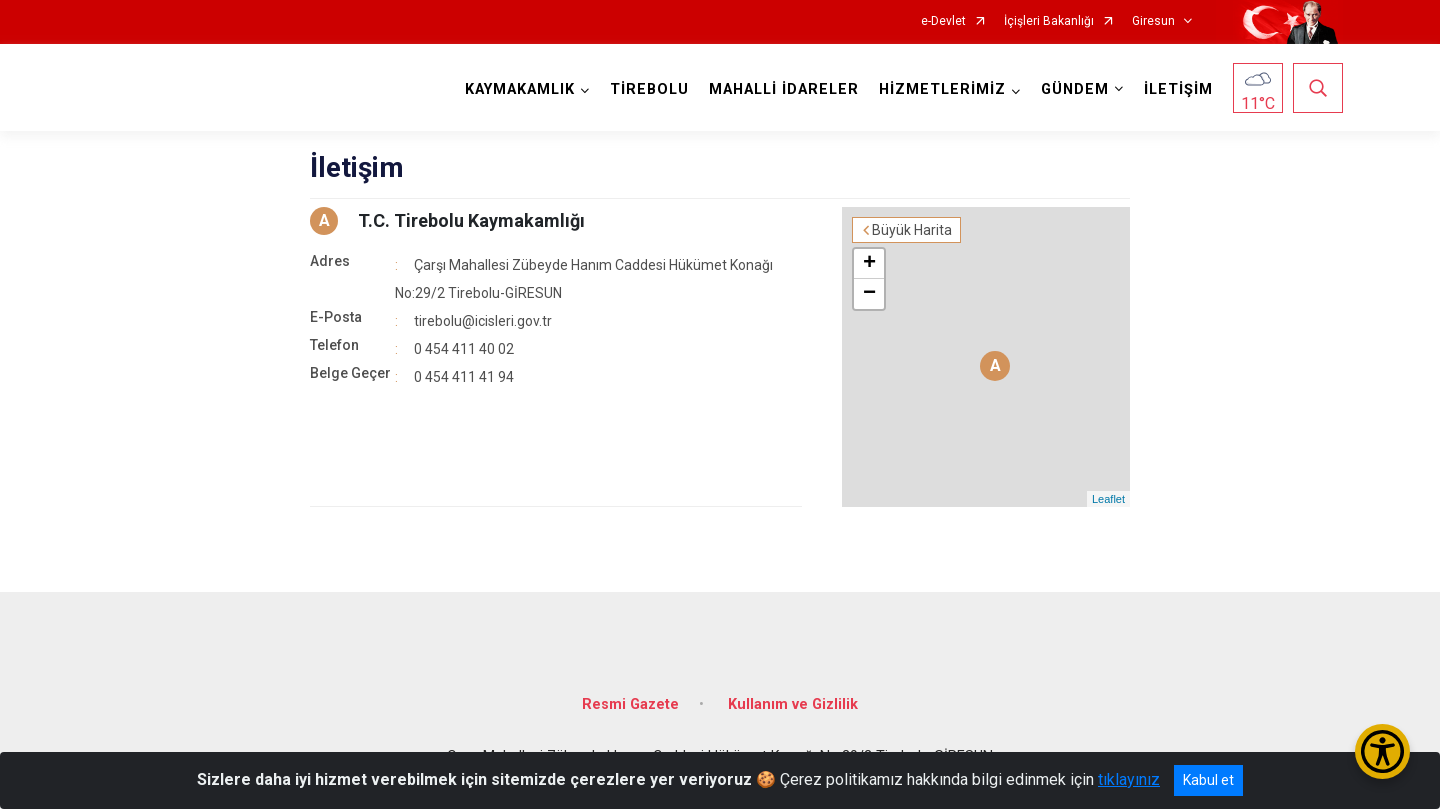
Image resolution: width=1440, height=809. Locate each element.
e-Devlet (943, 21)
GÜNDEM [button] (1075, 89)
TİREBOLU (649, 89)
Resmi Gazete (630, 704)
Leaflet (1108, 499)
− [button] (869, 294)
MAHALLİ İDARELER (784, 89)
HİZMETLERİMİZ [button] (942, 89)
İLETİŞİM (1178, 89)
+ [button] (869, 264)
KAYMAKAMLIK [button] (520, 89)
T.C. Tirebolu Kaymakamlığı (471, 220)
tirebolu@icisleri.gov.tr (483, 321)
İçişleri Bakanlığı (1049, 21)
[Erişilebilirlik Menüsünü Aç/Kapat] (1382, 751)
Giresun (1153, 21)
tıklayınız (1129, 779)
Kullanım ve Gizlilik (793, 704)
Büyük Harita (912, 230)
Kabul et (1208, 780)
